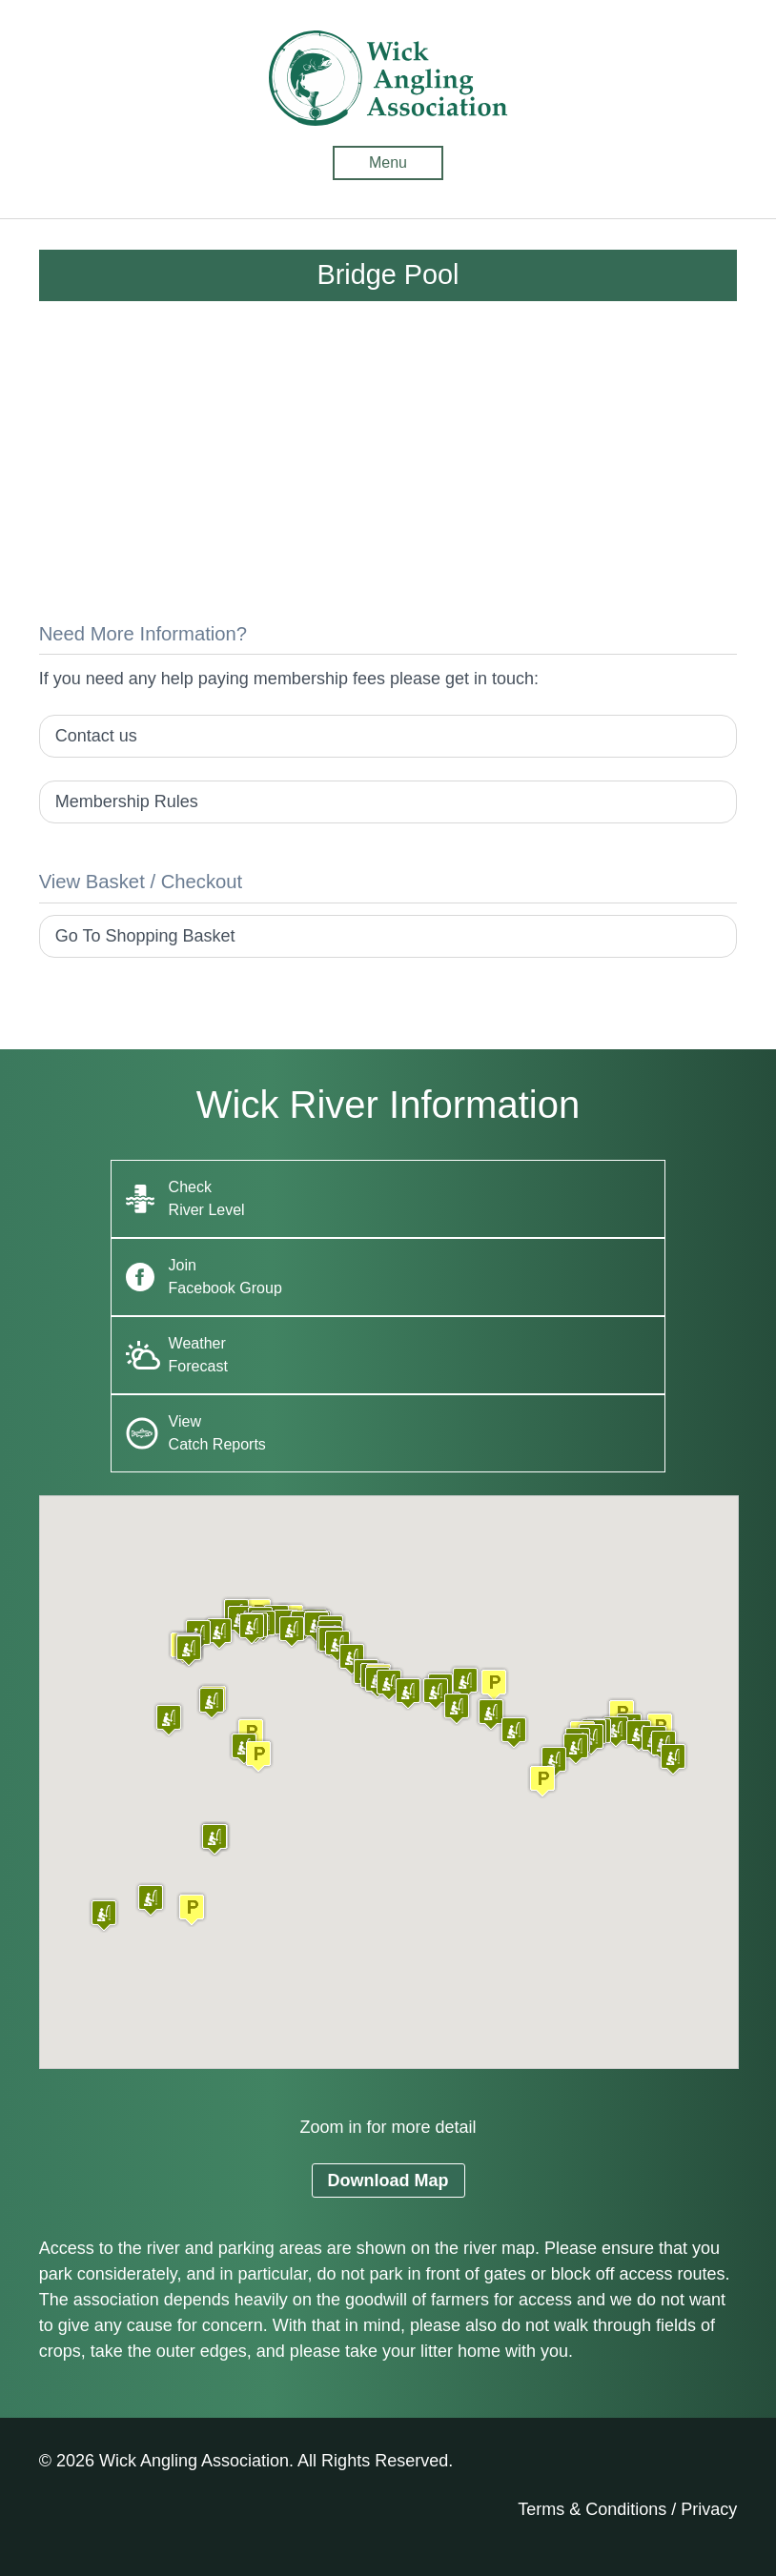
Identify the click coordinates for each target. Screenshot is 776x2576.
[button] (191, 1909)
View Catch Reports (217, 1432)
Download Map (388, 2180)
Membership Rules (126, 801)
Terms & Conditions (592, 2509)
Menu (388, 162)
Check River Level (207, 1198)
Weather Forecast (198, 1354)
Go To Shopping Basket (145, 935)
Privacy (709, 2509)
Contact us (96, 735)
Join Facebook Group (225, 1276)
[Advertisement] (388, 465)
